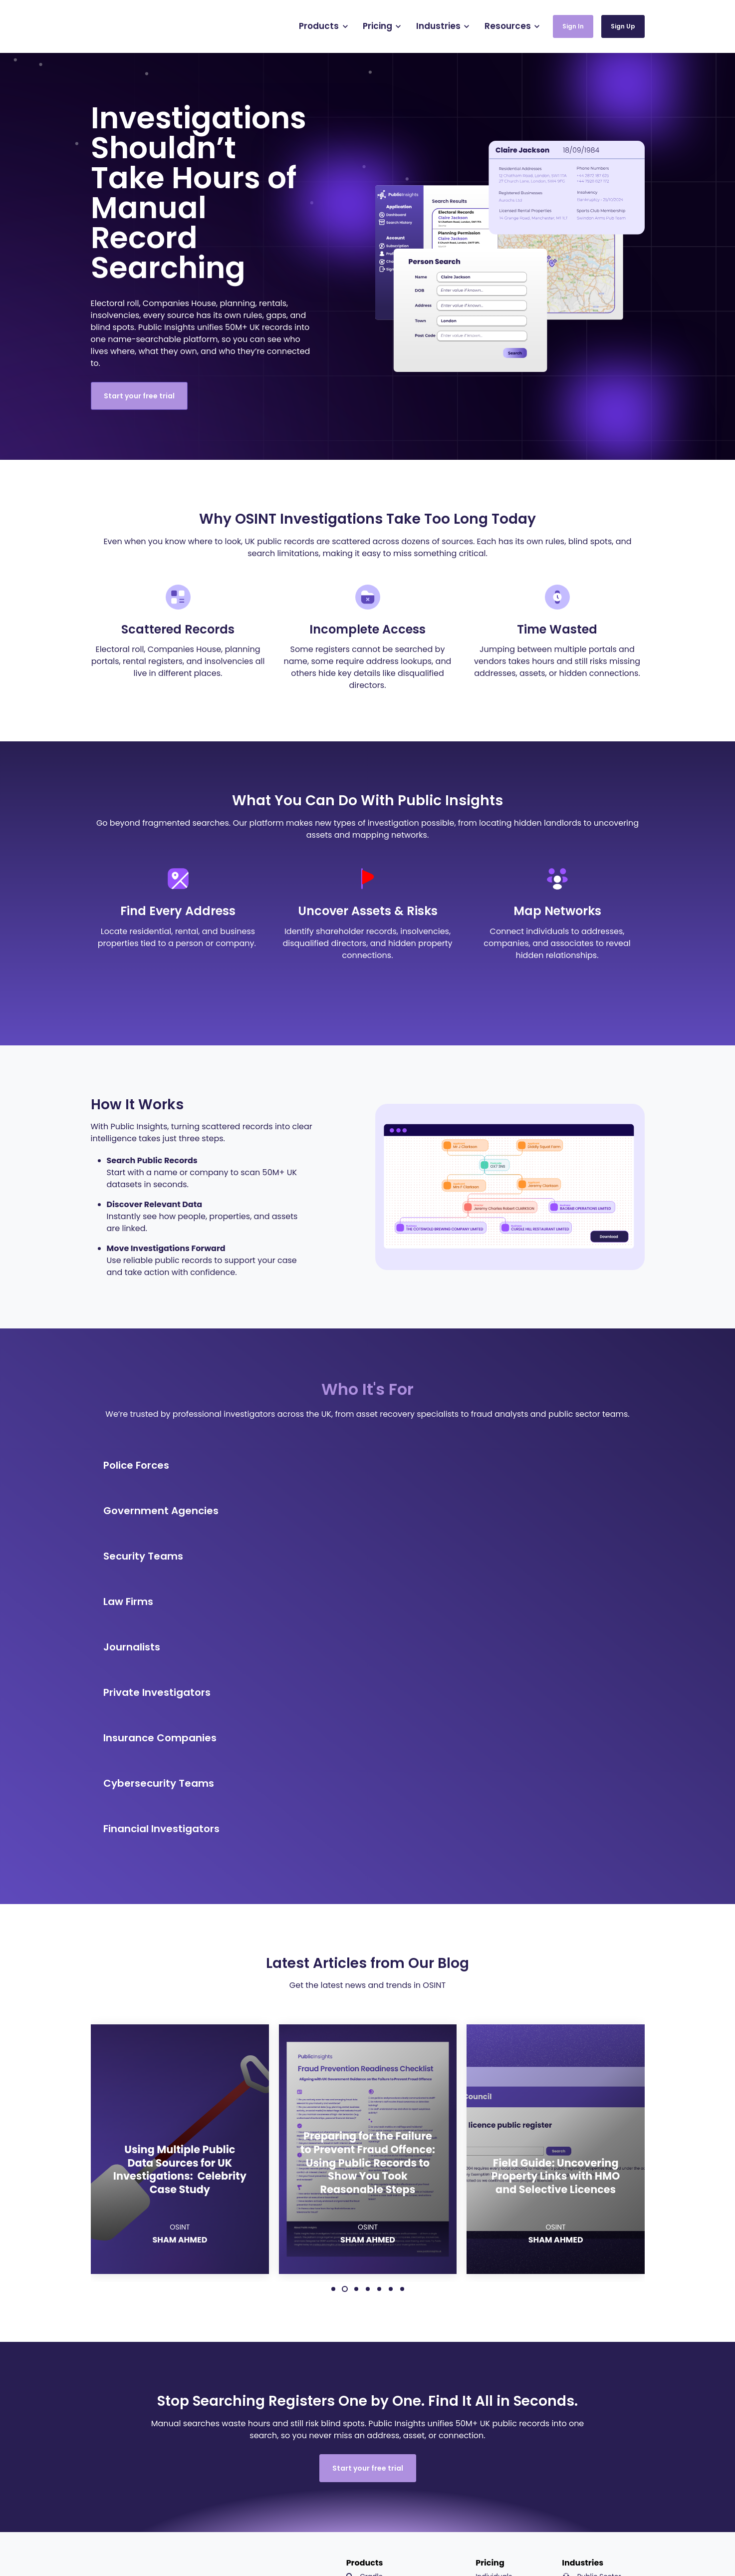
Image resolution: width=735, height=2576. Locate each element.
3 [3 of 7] (356, 2016)
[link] (144, 26)
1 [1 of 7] (333, 2016)
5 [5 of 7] (379, 2016)
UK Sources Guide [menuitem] (608, 2444)
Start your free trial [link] (139, 396)
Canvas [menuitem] (365, 2320)
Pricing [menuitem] (490, 2290)
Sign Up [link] (623, 26)
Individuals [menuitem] (494, 2304)
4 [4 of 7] (368, 2016)
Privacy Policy (462, 2546)
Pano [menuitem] (362, 2352)
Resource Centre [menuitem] (606, 2428)
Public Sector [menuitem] (591, 2304)
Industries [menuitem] (582, 2290)
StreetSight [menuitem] (372, 2368)
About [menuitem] (588, 2492)
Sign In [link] (573, 26)
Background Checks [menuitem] (386, 2336)
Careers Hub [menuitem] (598, 2460)
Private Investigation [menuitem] (603, 2368)
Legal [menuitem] (578, 2352)
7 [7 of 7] (402, 2016)
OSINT (180, 1955)
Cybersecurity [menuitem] (593, 2384)
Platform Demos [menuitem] (605, 2476)
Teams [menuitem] (487, 2320)
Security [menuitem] (582, 2320)
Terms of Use (414, 2546)
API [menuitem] (357, 2384)
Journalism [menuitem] (587, 2400)
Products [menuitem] (364, 2290)
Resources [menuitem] (592, 2414)
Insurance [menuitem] (586, 2336)
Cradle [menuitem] (364, 2304)
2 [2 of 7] (345, 2016)
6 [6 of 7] (391, 2016)
